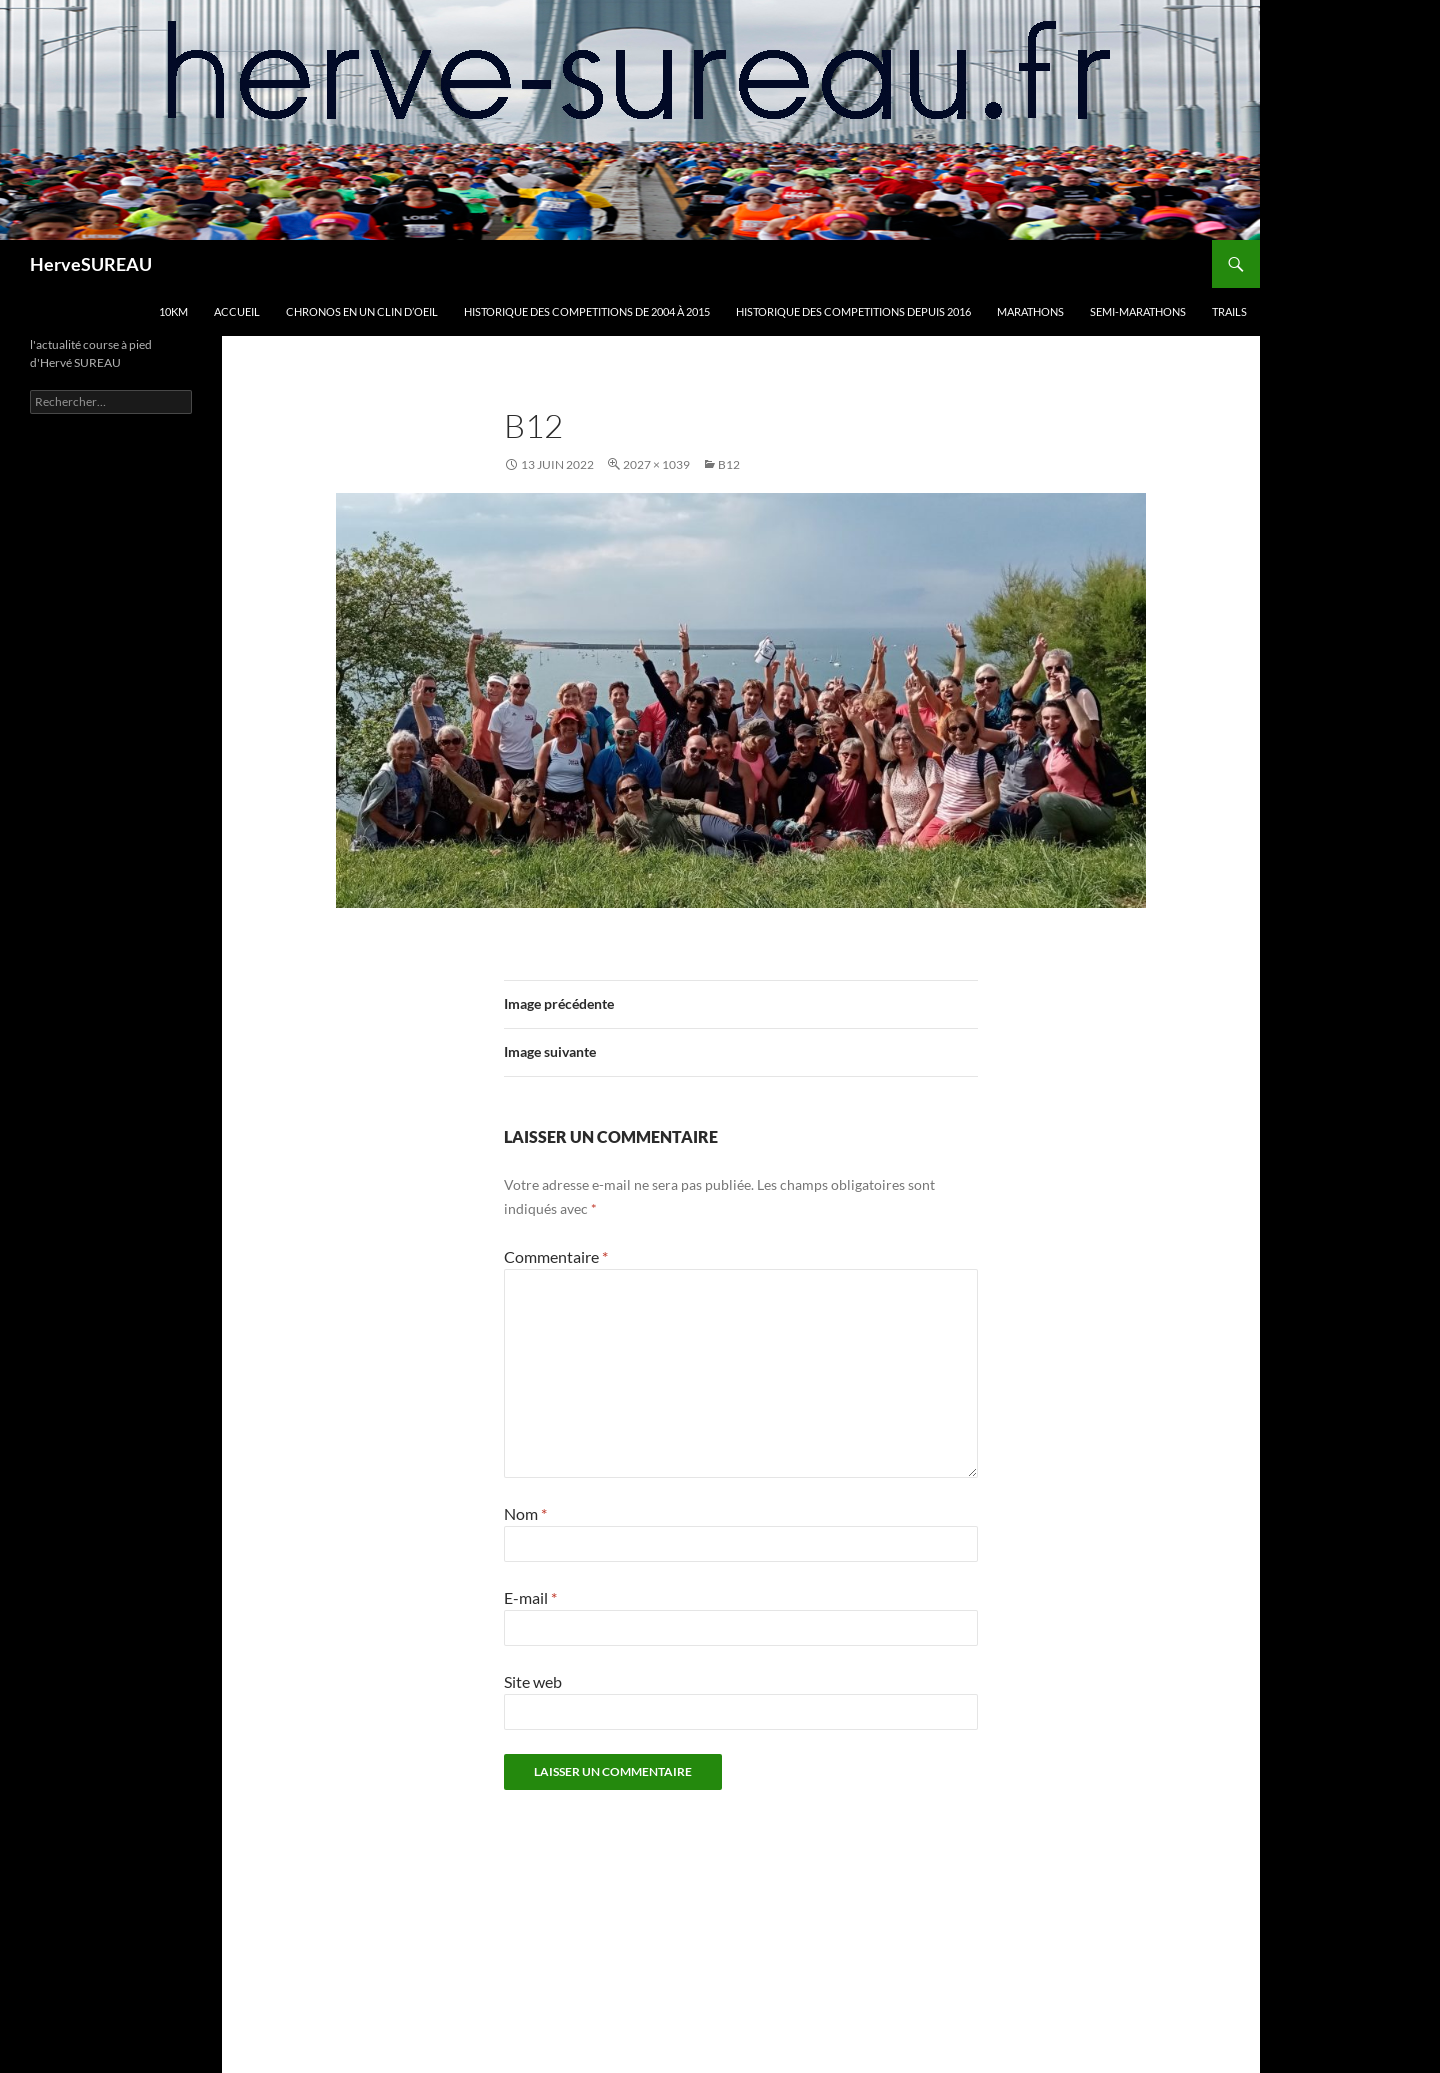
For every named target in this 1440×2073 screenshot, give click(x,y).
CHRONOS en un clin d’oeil (362, 311)
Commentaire (556, 1256)
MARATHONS (1030, 311)
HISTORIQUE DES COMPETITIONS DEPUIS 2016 (853, 311)
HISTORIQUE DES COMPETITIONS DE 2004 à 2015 (587, 311)
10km (173, 311)
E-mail (530, 1597)
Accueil (237, 311)
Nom (525, 1513)
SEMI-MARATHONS (1138, 311)
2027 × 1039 (656, 464)
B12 (729, 464)
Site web (533, 1681)
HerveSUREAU (91, 264)
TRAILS (1229, 311)
